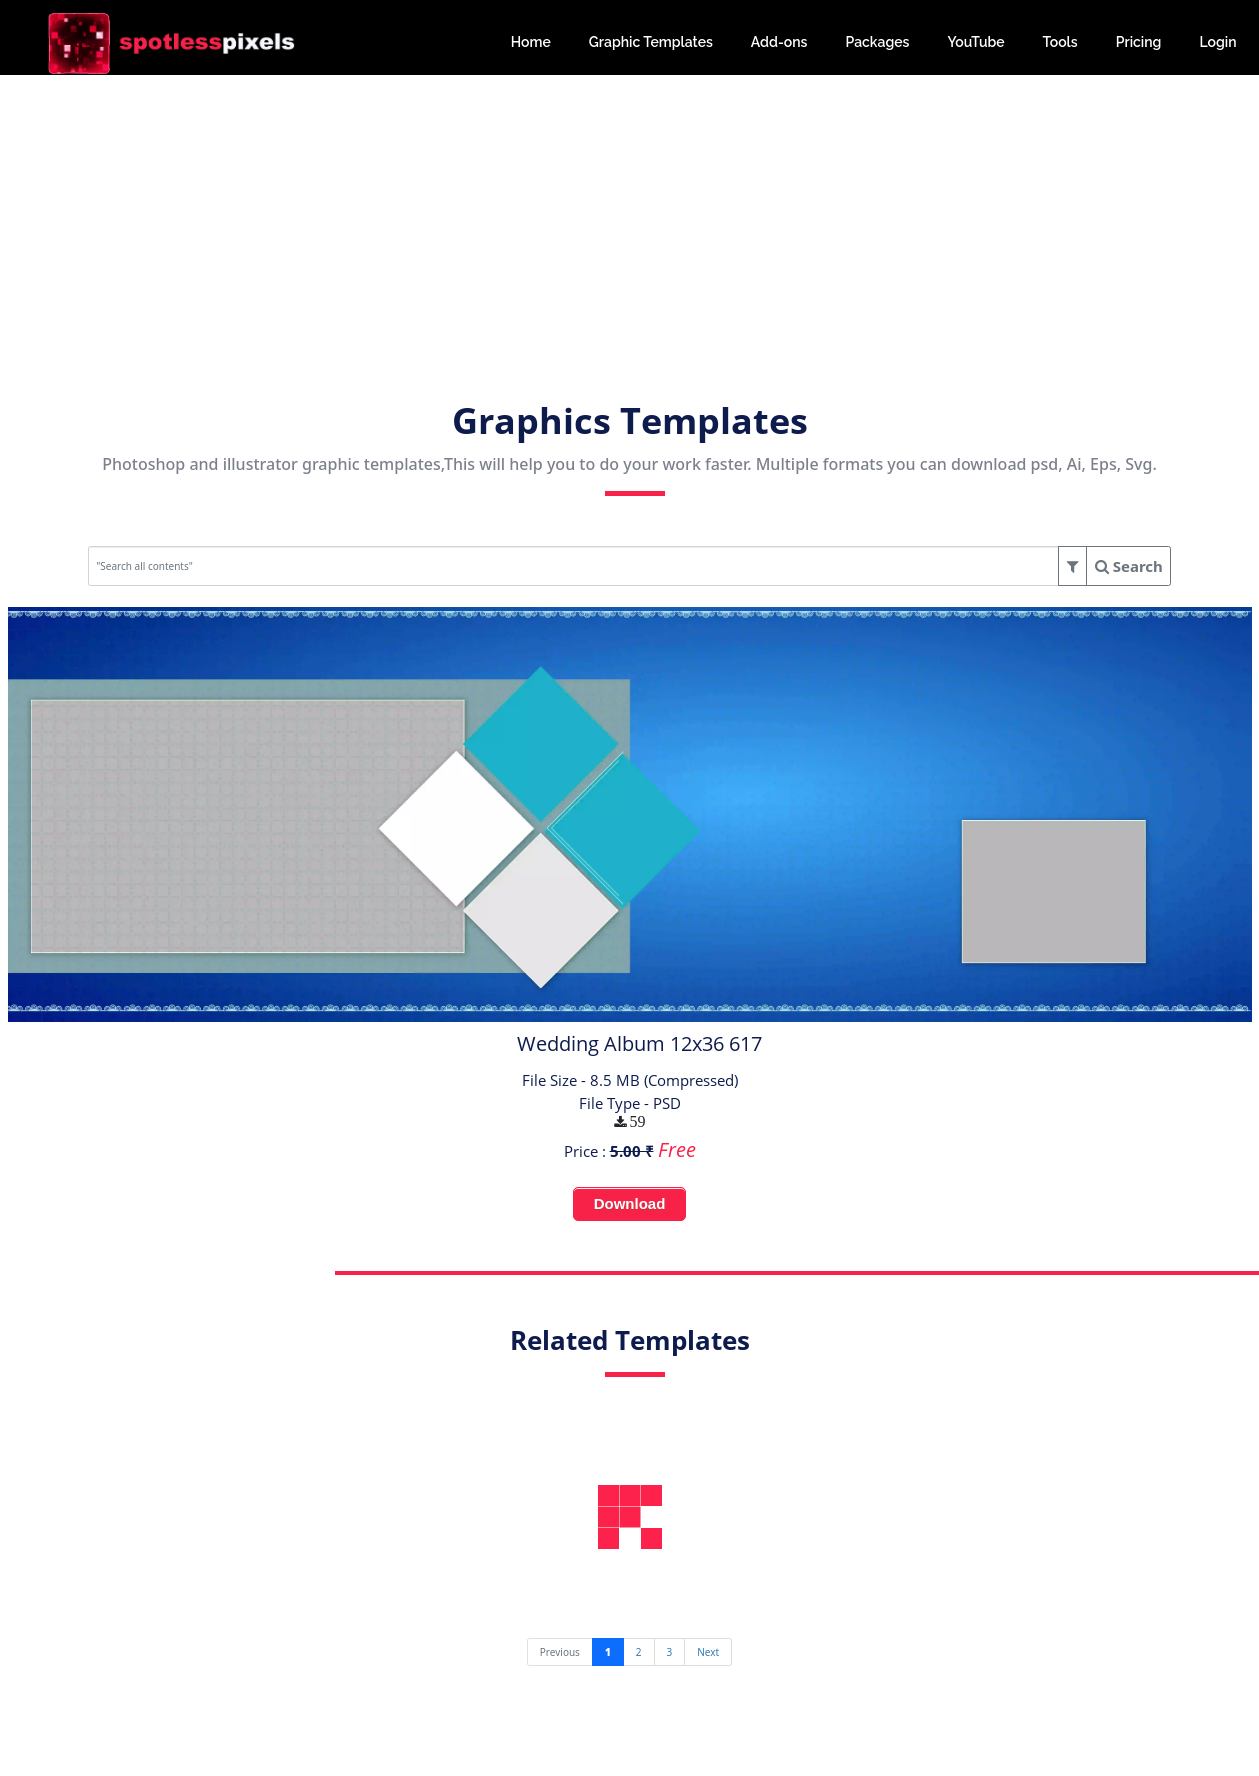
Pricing (1139, 42)
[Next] (708, 1652)
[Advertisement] (630, 215)
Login (1217, 42)
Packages (878, 42)
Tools (1060, 42)
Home (531, 42)
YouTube (975, 42)
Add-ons (779, 42)
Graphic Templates (651, 42)
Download (630, 1203)
